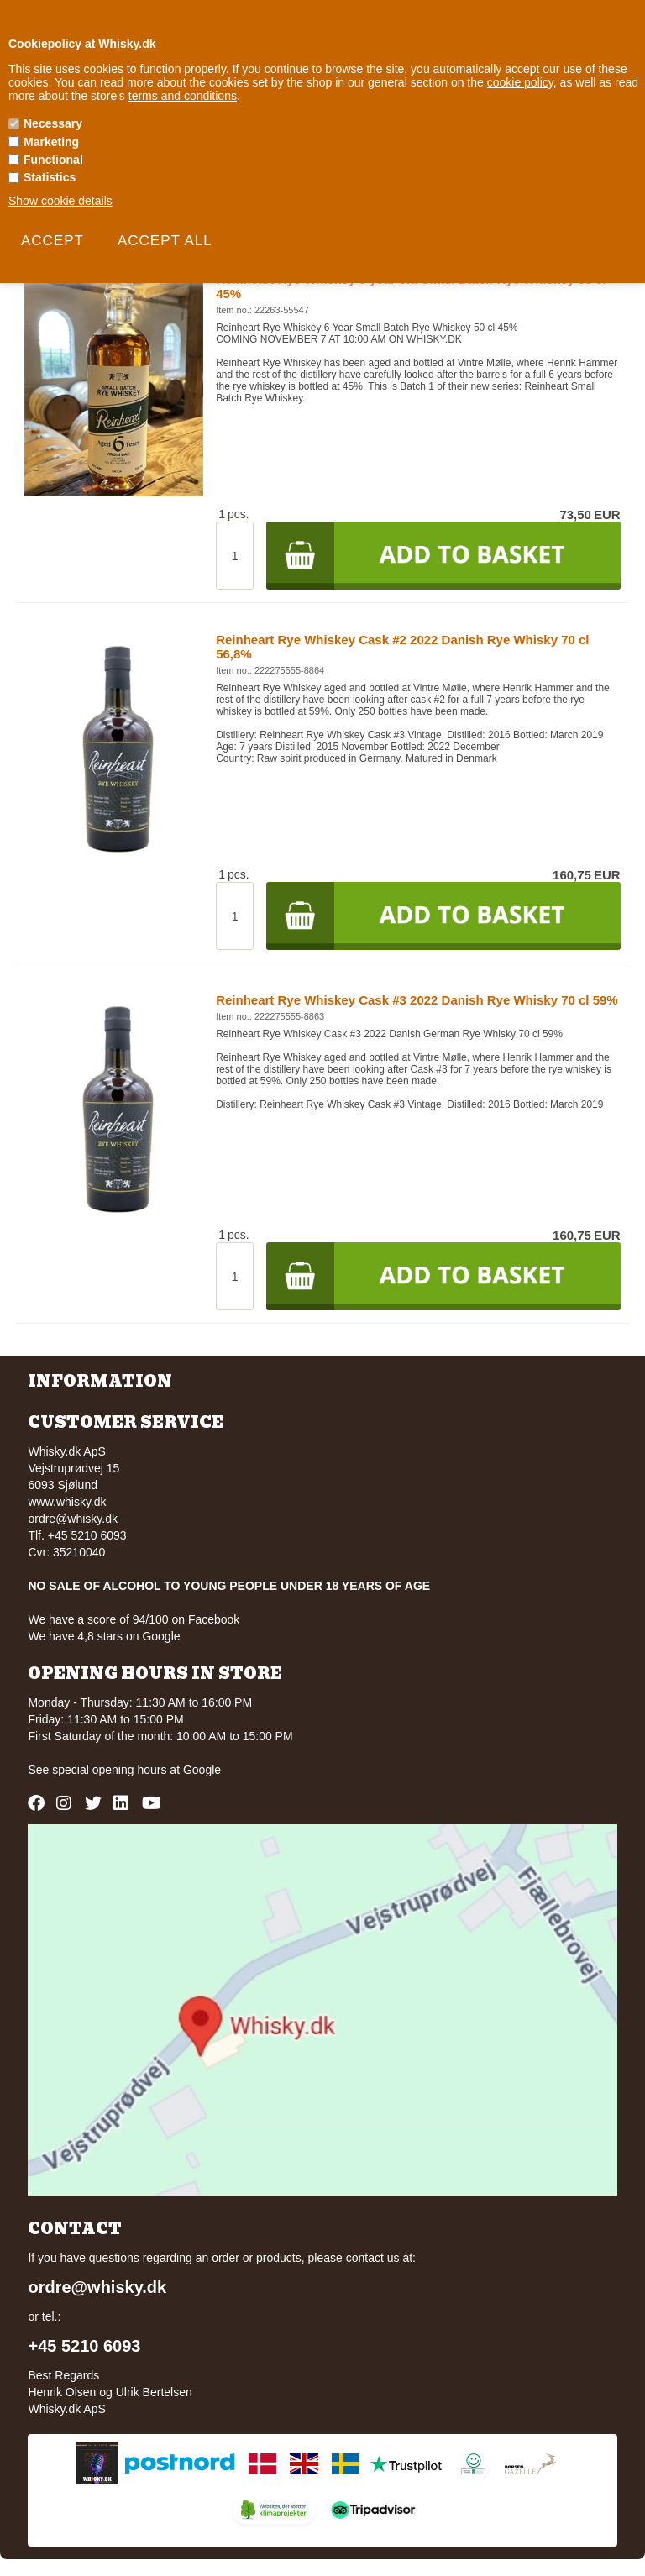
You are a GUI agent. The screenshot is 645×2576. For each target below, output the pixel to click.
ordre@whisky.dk (73, 1518)
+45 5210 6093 (84, 2345)
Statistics (50, 177)
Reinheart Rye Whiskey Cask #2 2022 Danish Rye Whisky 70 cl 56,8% (402, 646)
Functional (53, 159)
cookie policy (520, 82)
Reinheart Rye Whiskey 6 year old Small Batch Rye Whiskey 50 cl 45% (411, 286)
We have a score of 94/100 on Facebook (133, 1619)
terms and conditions (182, 95)
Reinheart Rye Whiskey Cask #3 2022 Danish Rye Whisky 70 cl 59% (417, 1000)
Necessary (53, 123)
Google (202, 1769)
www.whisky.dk (67, 1501)
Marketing (51, 142)
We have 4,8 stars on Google (104, 1636)
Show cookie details (60, 200)
